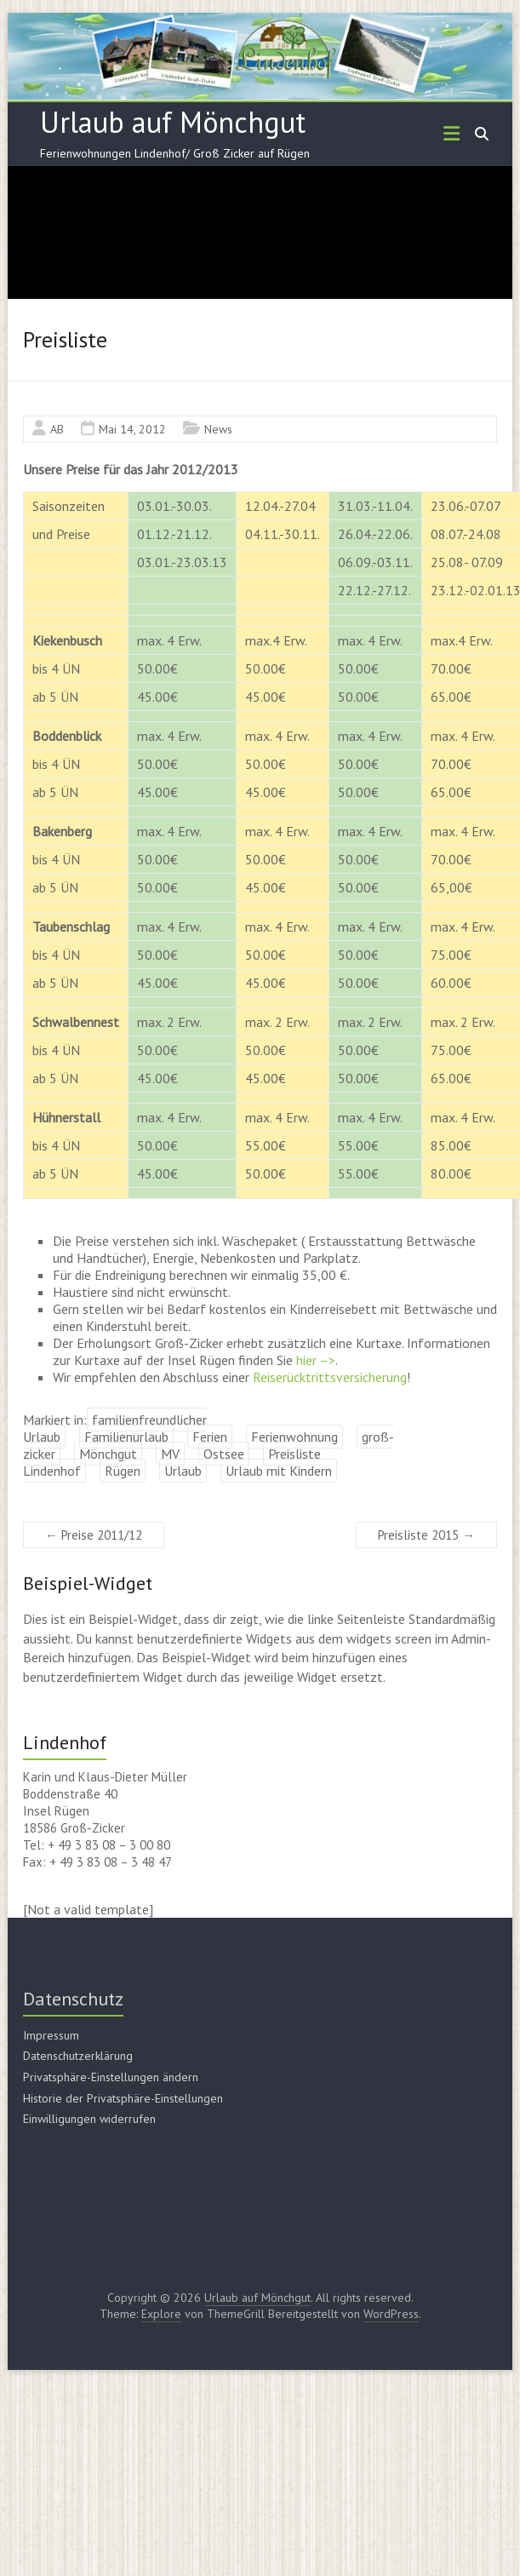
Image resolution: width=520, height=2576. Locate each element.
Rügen (122, 1470)
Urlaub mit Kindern (279, 1470)
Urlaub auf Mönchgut (173, 122)
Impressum (51, 2035)
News (218, 429)
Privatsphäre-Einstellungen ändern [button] (110, 2077)
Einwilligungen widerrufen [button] (89, 2118)
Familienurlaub (126, 1436)
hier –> (315, 1359)
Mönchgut (108, 1453)
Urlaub (183, 1470)
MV (170, 1453)
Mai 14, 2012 (132, 429)
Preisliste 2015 (426, 1535)
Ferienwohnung (294, 1436)
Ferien (209, 1436)
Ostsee (223, 1453)
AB (57, 429)
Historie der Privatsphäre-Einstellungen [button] (123, 2098)
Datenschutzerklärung (78, 2055)
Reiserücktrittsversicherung (330, 1377)
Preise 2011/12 (93, 1535)
